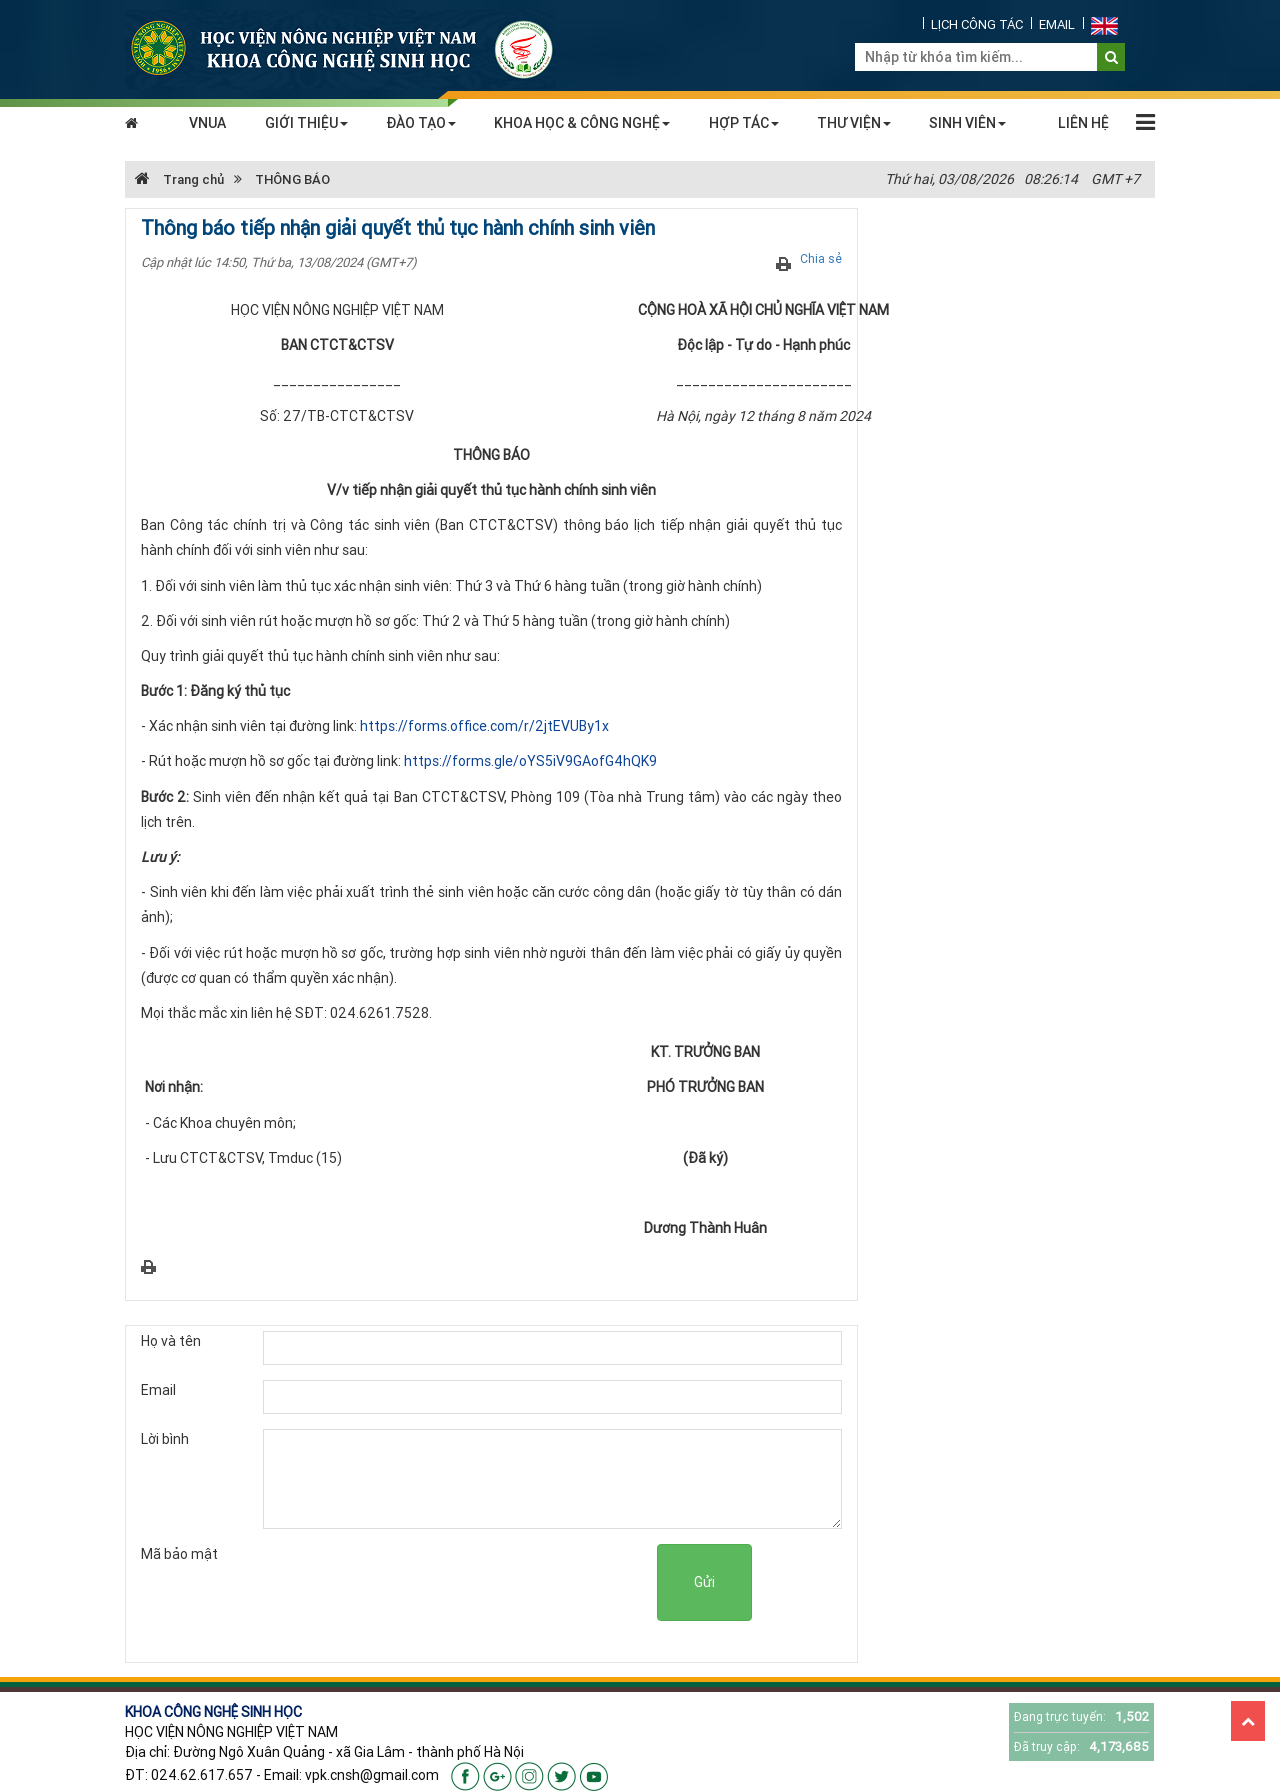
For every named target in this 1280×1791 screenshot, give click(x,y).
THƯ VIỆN (854, 123)
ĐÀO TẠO (421, 123)
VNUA (207, 123)
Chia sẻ (821, 258)
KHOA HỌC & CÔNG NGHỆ (582, 123)
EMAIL (1057, 24)
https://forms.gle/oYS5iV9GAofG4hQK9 (530, 761)
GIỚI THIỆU (306, 123)
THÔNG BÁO (292, 179)
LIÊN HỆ (1083, 123)
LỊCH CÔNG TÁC (977, 24)
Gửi (704, 1582)
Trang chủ (179, 179)
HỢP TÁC (744, 123)
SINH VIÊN (967, 123)
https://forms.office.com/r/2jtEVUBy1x (484, 726)
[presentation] (505, 1583)
